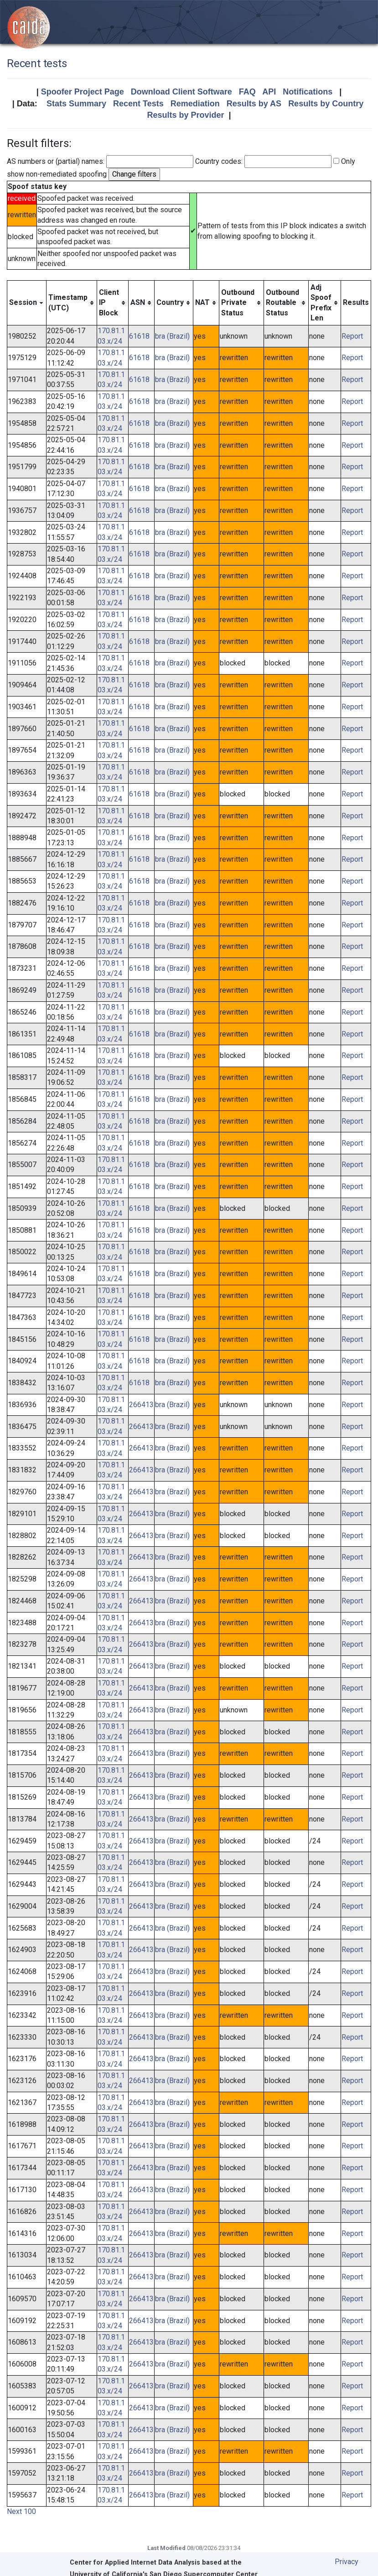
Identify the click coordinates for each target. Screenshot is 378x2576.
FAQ (247, 91)
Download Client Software (181, 91)
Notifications (307, 91)
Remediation (195, 103)
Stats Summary (76, 103)
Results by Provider (185, 115)
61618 (139, 336)
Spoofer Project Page (82, 91)
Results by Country (325, 103)
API (269, 91)
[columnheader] (27, 302)
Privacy (346, 2561)
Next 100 (21, 2511)
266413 (141, 1404)
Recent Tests (138, 103)
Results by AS (254, 103)
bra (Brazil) (172, 336)
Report (352, 336)
